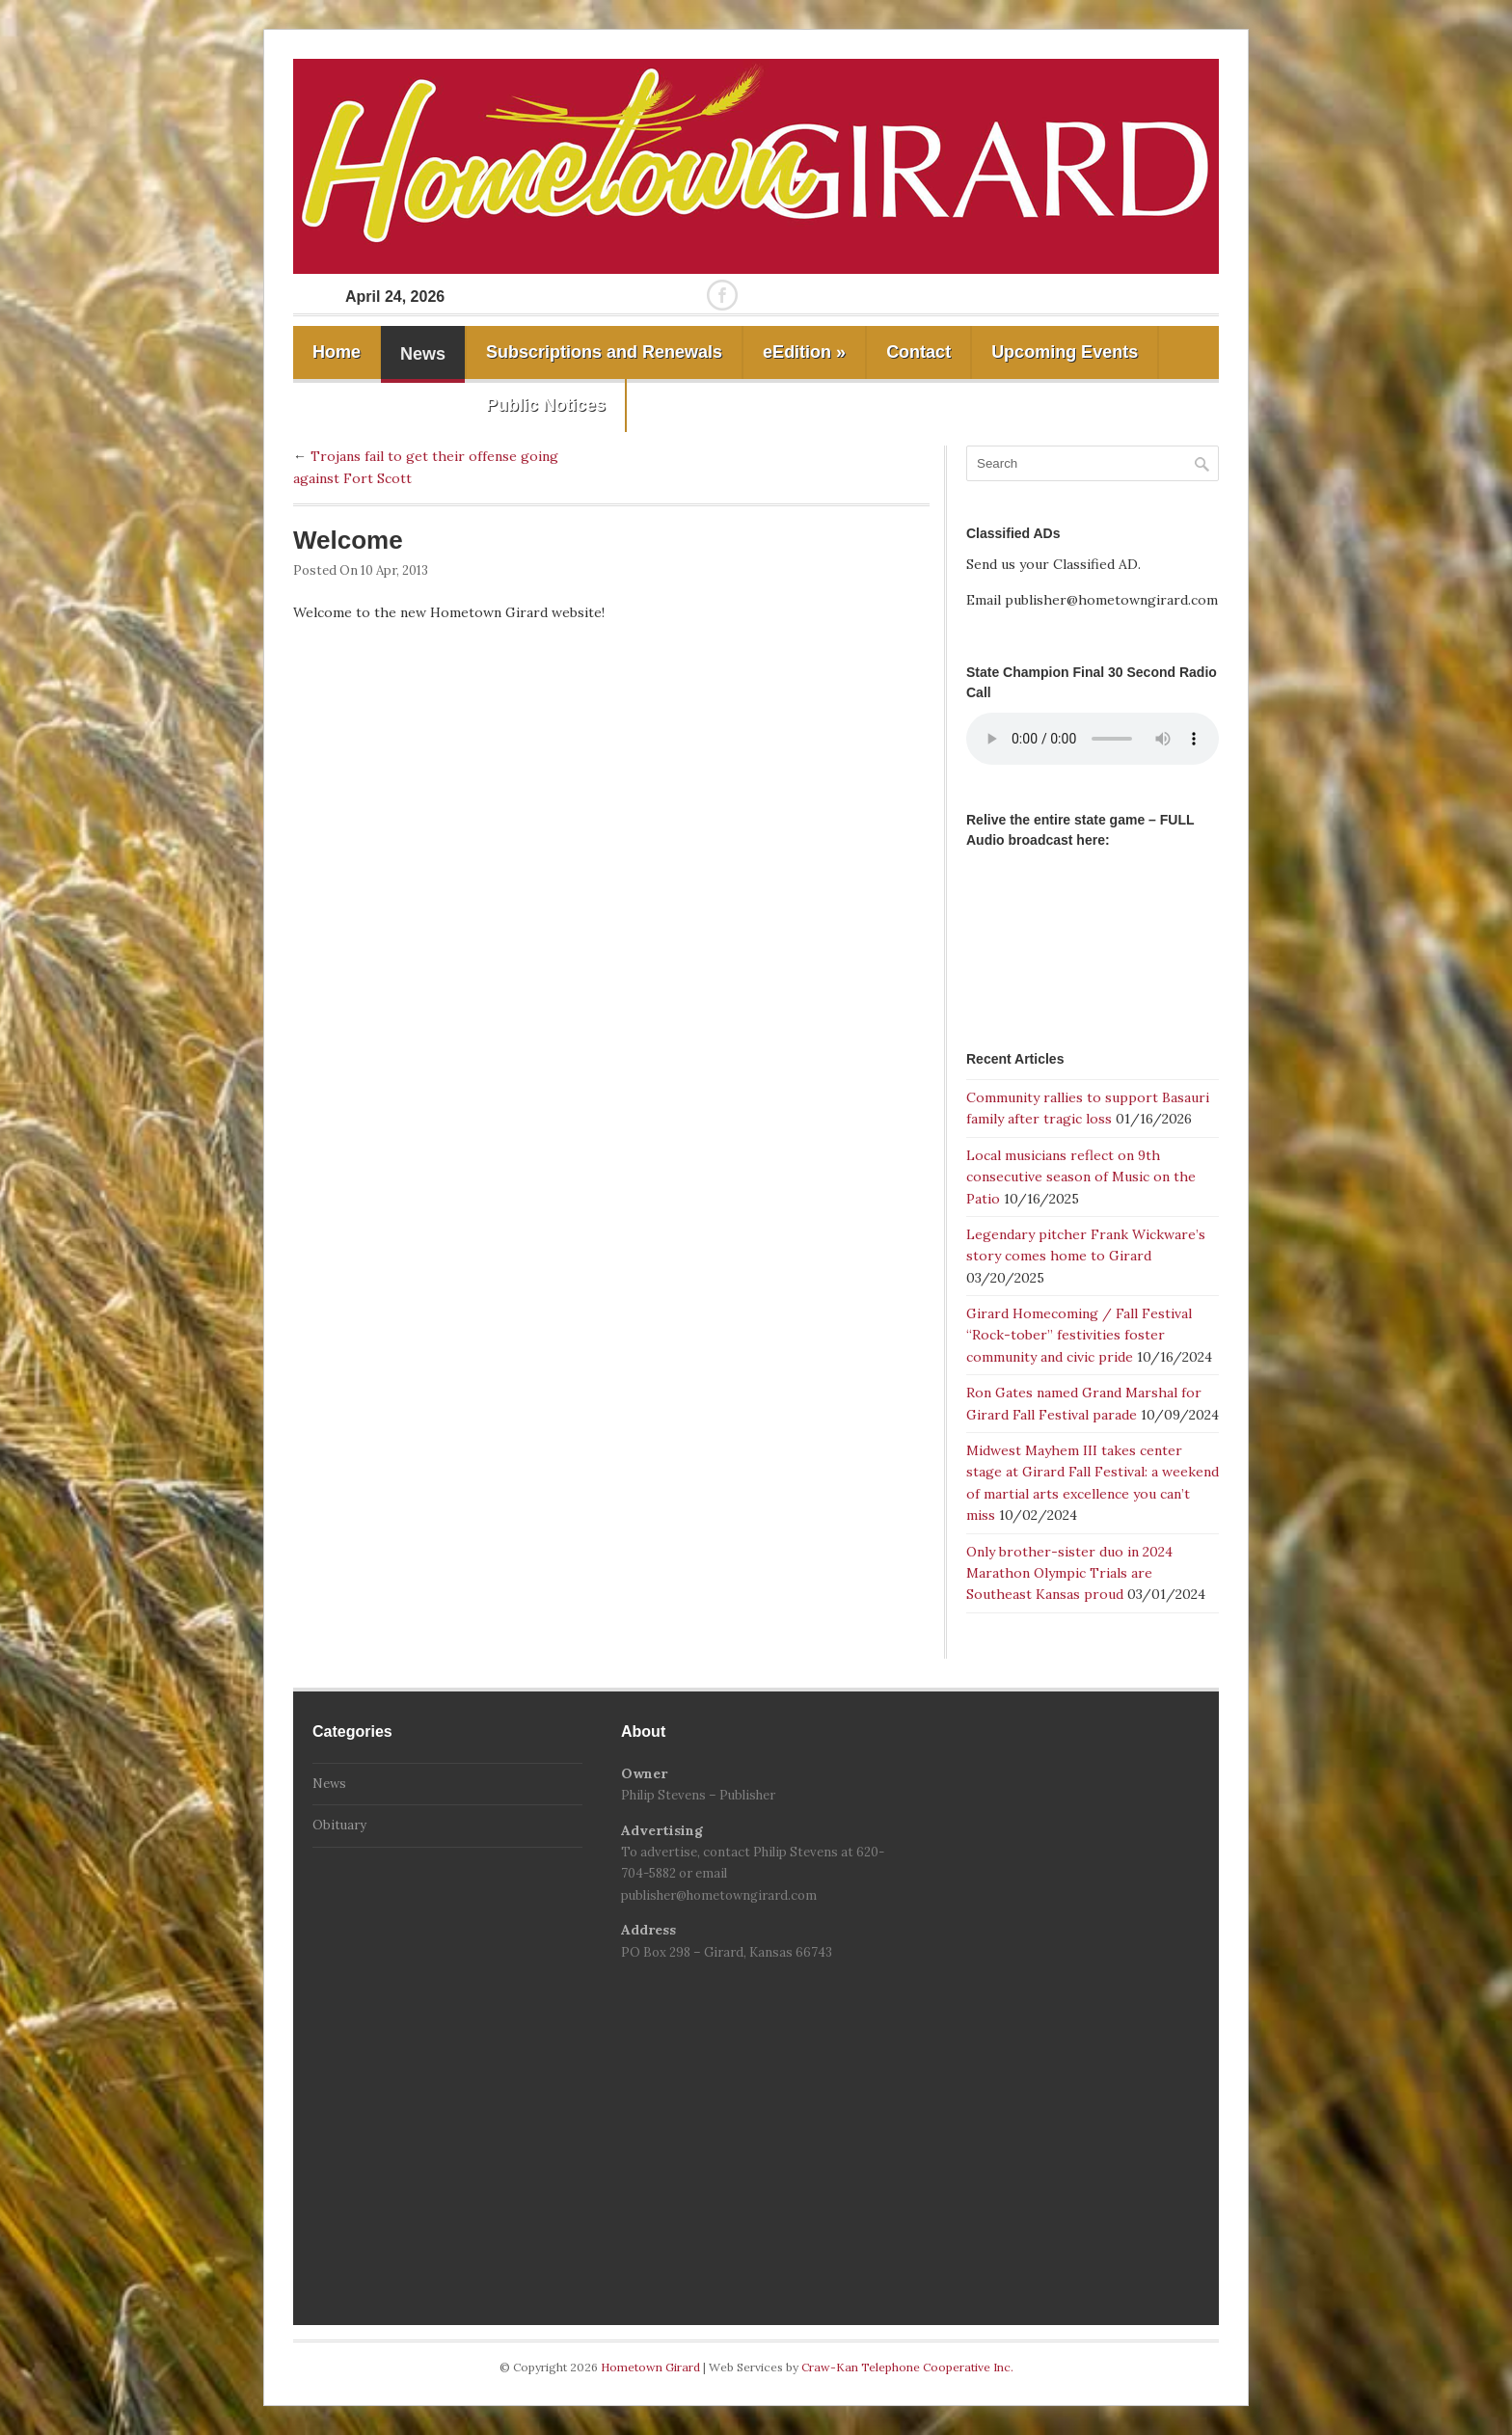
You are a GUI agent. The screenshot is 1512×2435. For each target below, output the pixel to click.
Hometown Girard (652, 2367)
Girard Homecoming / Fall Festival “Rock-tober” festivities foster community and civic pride (1079, 1335)
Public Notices (546, 405)
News (423, 354)
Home (336, 352)
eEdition (804, 352)
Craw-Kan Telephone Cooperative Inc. (907, 2367)
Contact (918, 352)
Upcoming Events (1064, 352)
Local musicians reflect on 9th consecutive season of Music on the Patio (1081, 1177)
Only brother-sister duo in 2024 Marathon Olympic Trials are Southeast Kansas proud (1069, 1573)
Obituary (339, 1825)
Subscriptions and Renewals (604, 352)
